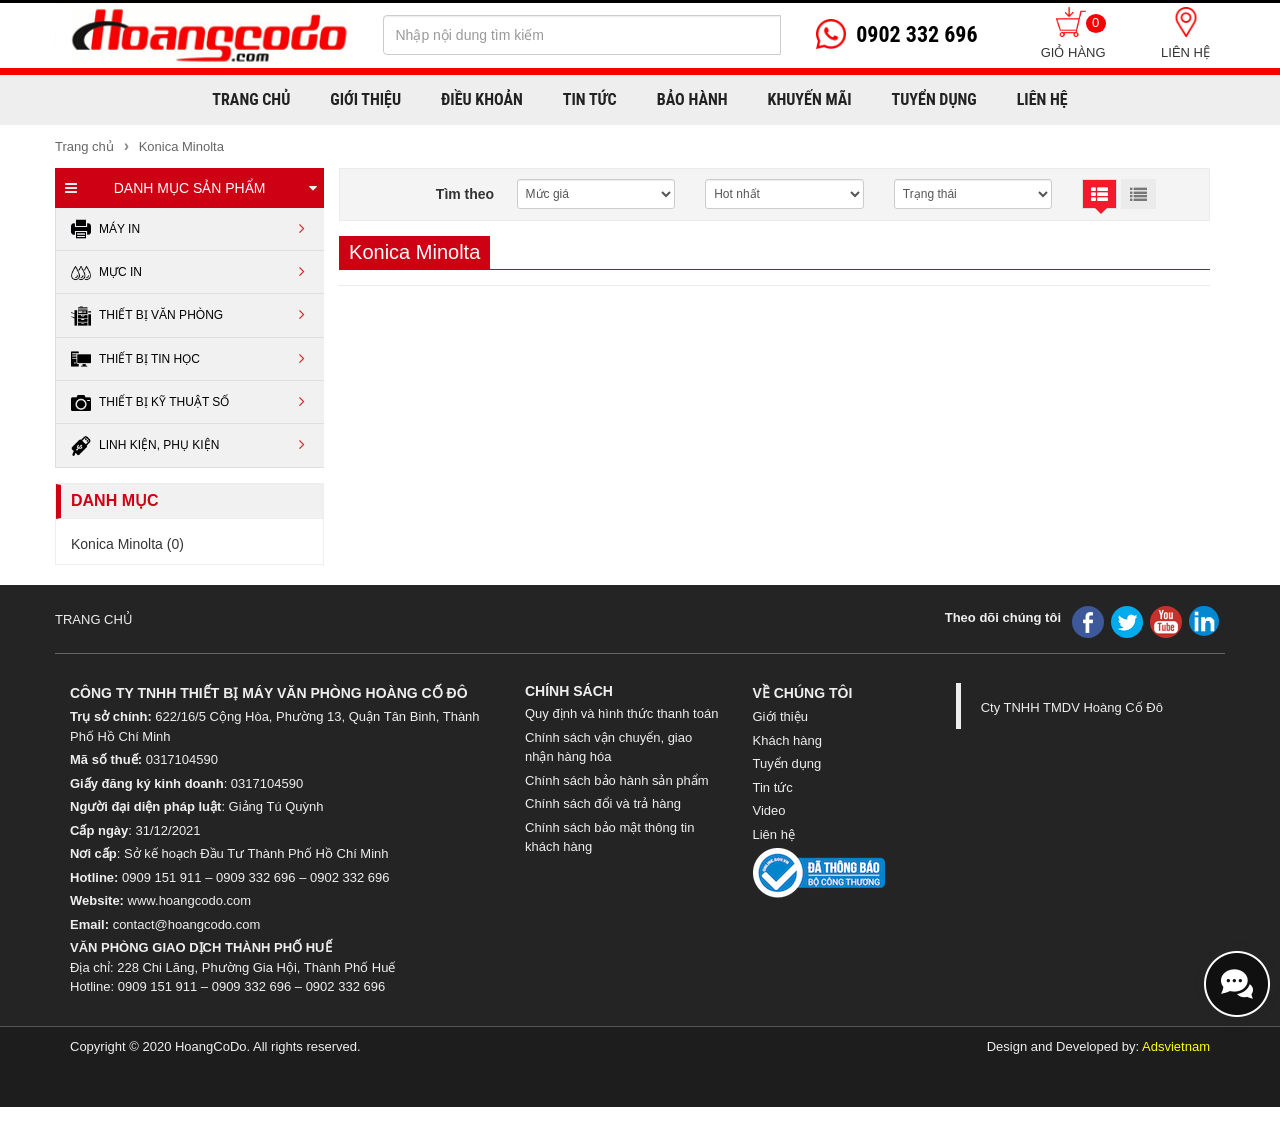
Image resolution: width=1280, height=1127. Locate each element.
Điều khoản (482, 99)
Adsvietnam (1176, 1046)
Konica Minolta (179, 146)
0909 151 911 (162, 877)
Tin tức (773, 787)
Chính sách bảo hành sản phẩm (617, 780)
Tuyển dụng (934, 99)
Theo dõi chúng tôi (1003, 617)
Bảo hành (692, 99)
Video (769, 810)
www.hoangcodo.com (190, 900)
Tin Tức (590, 99)
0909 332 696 (256, 877)
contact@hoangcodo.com (187, 924)
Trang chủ (251, 99)
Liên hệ (1185, 52)
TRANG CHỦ (94, 619)
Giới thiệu (365, 99)
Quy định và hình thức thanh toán (621, 713)
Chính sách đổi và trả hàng (603, 803)
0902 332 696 (350, 877)
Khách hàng (787, 740)
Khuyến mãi (810, 99)
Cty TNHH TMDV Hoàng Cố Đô (1072, 707)
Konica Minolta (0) (127, 544)
